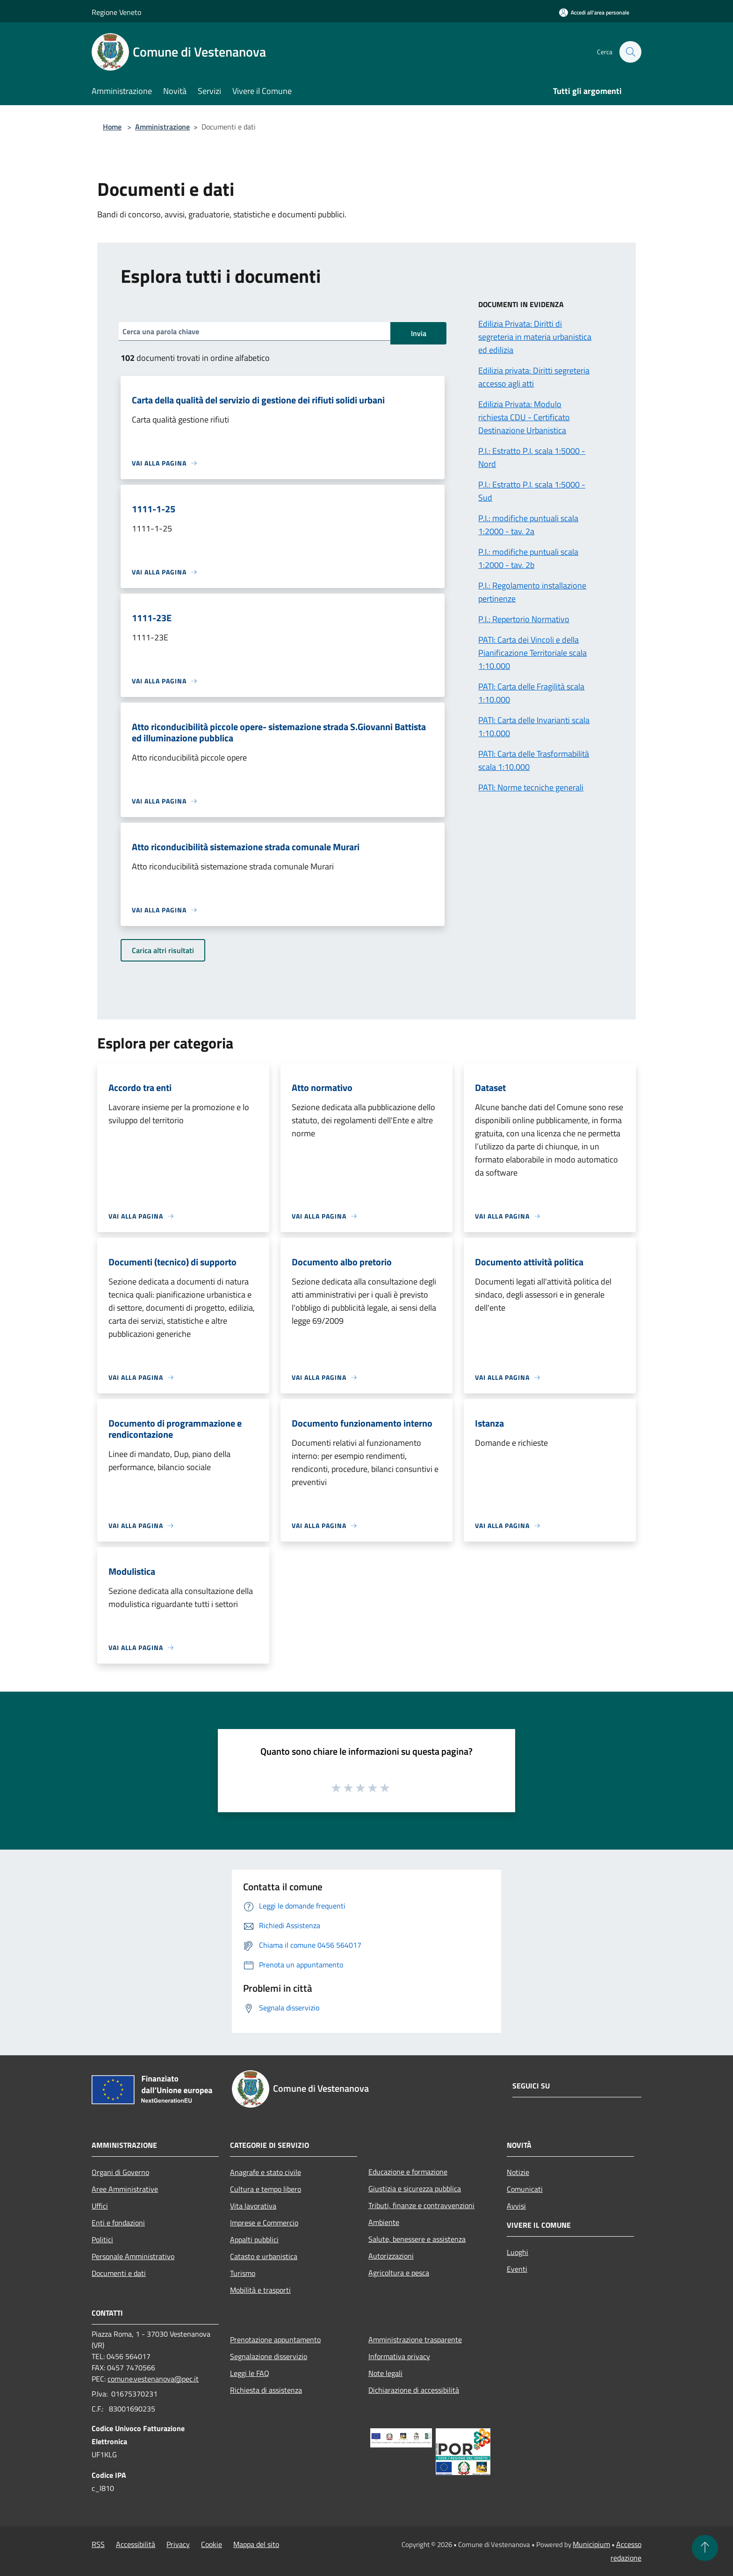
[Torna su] (705, 2548)
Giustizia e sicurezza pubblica (414, 2188)
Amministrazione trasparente (415, 2339)
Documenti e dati (119, 2273)
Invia (418, 333)
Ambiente (383, 2222)
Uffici (100, 2205)
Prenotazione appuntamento (275, 2339)
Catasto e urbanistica (263, 2256)
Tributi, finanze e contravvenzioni (421, 2205)
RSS (98, 2544)
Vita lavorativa (253, 2205)
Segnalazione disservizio (268, 2356)
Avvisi (516, 2205)
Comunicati (525, 2189)
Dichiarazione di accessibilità (413, 2390)
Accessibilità (135, 2544)
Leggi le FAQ (249, 2373)
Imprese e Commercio (264, 2222)
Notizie (518, 2172)
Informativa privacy (399, 2356)
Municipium (591, 2544)
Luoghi (517, 2252)
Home (112, 126)
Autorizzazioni (391, 2255)
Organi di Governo (120, 2172)
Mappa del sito (256, 2544)
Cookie (211, 2544)
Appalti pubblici (254, 2239)
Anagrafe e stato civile (265, 2172)
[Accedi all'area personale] (594, 12)
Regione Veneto (116, 12)
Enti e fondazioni (118, 2222)
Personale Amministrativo (133, 2256)
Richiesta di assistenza (266, 2390)
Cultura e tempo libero (265, 2189)
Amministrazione (162, 126)
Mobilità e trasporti (260, 2290)
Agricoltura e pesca (398, 2272)
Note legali (385, 2373)
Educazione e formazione (407, 2171)
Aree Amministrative (125, 2189)
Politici (102, 2239)
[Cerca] (630, 52)
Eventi (517, 2269)
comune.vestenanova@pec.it (153, 2378)
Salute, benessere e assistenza (417, 2239)
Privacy (178, 2544)
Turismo (242, 2273)
